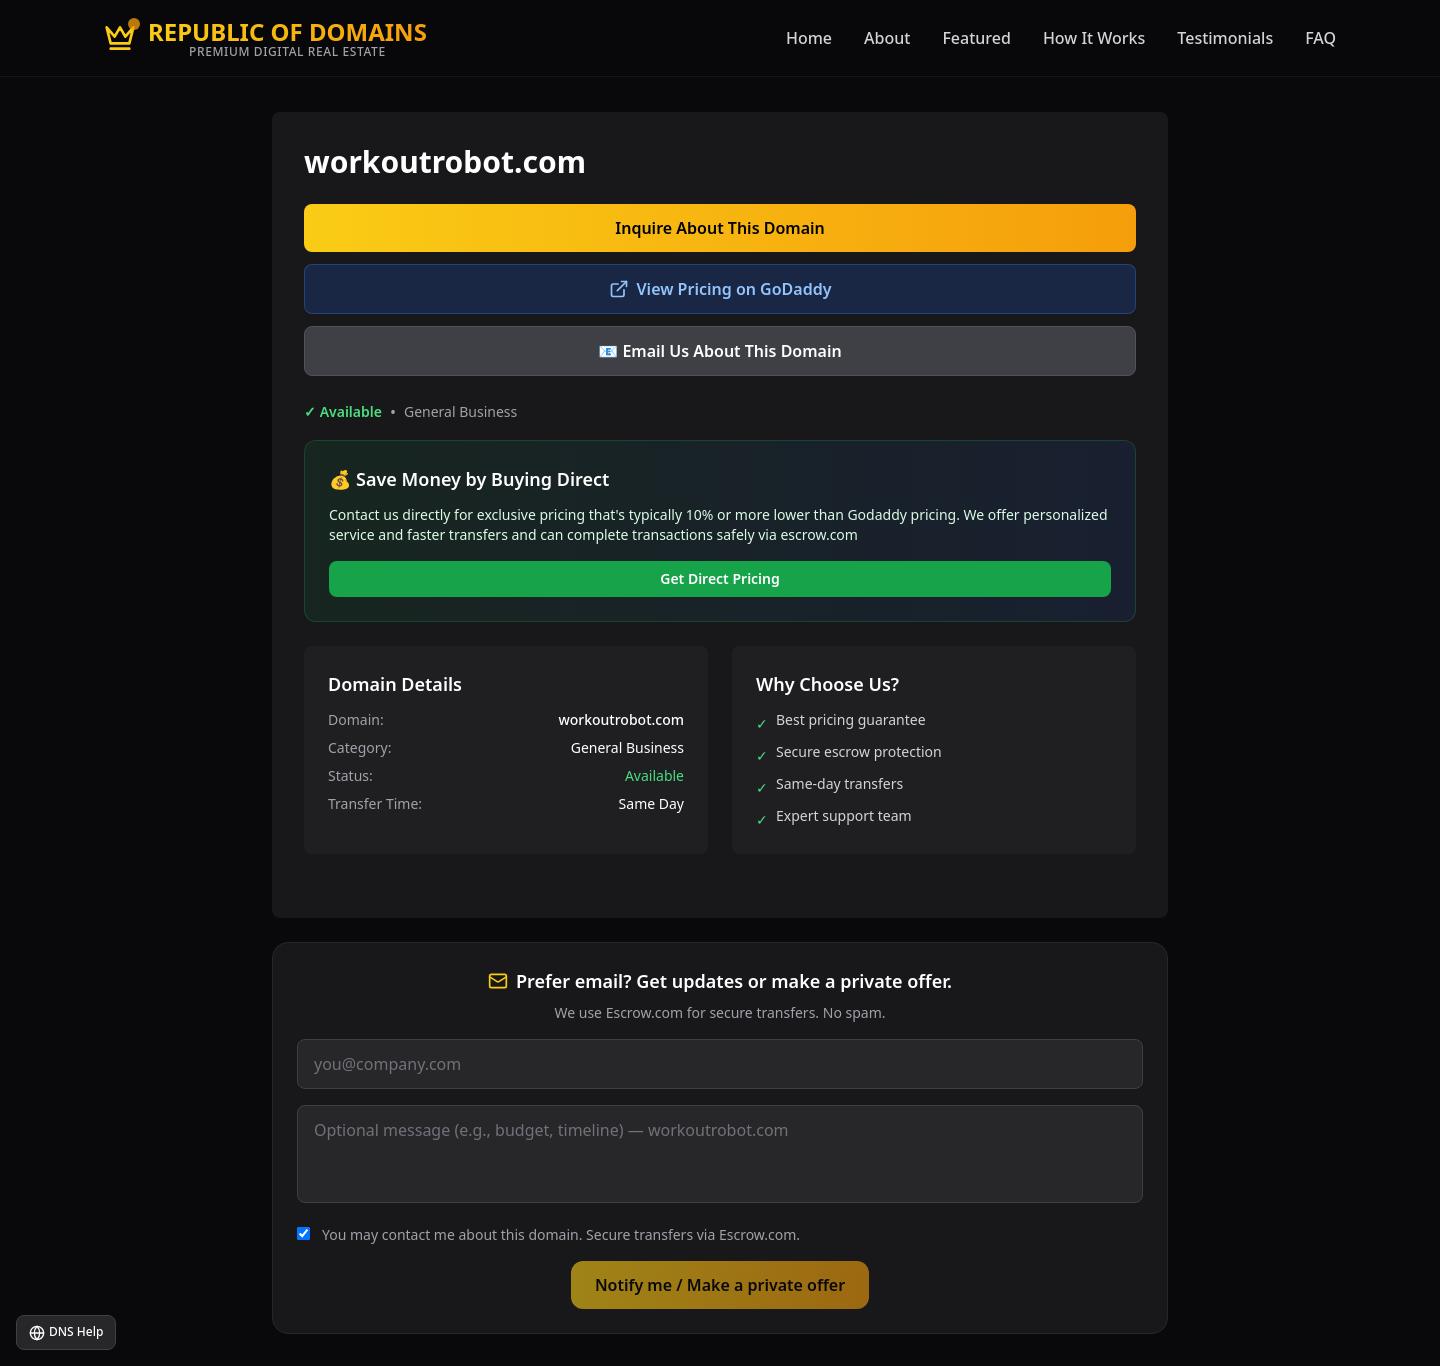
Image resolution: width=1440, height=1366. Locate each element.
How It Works (1094, 38)
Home (809, 38)
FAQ (1320, 38)
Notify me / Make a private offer (720, 1285)
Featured (976, 38)
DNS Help (66, 1332)
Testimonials (1225, 38)
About (887, 38)
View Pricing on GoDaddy (720, 289)
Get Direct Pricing (720, 578)
